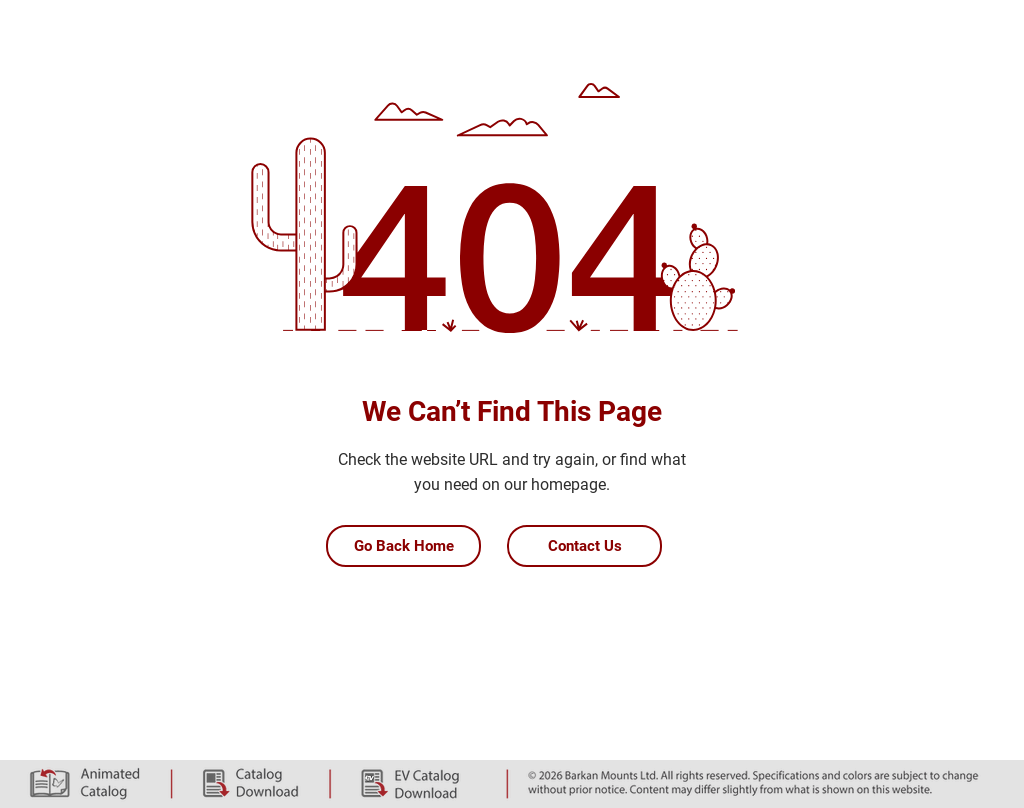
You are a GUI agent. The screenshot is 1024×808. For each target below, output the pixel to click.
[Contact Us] (584, 546)
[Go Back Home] (403, 546)
